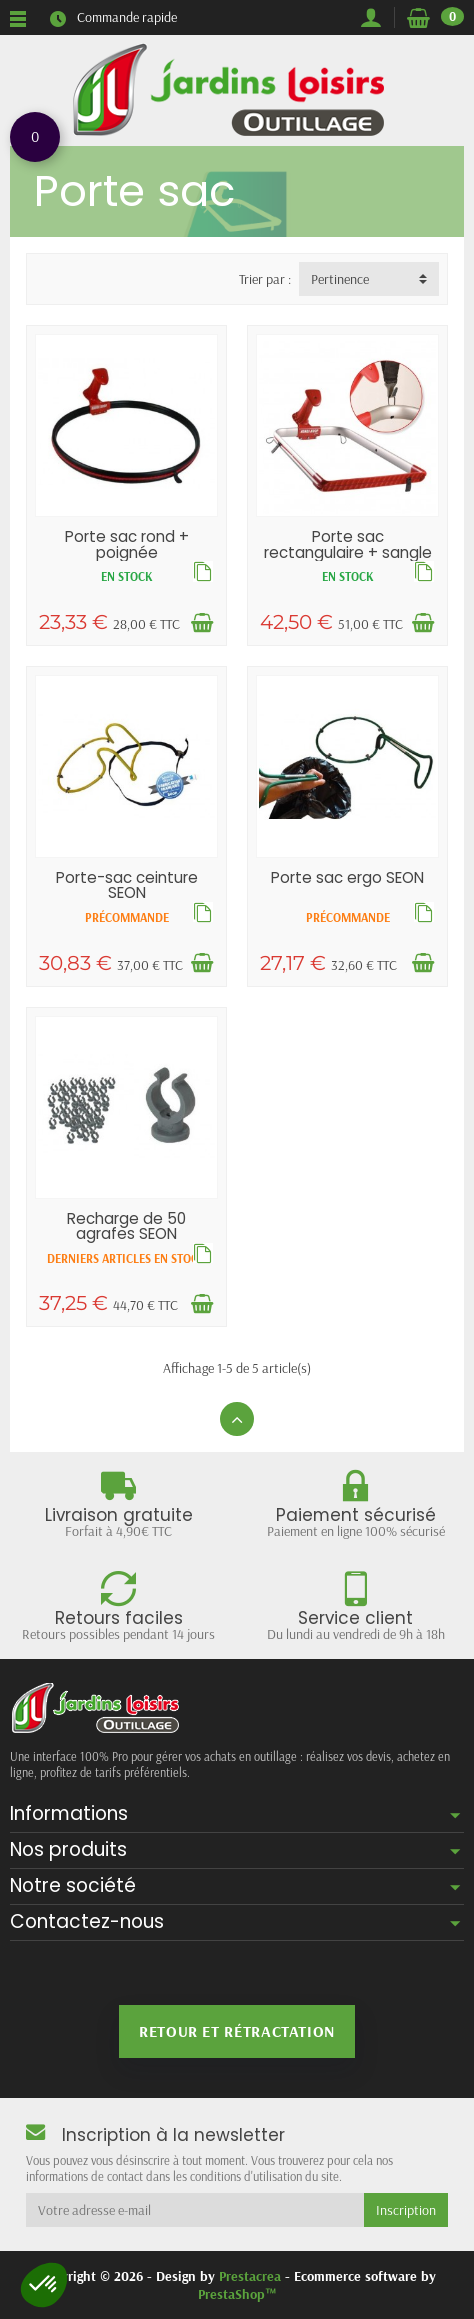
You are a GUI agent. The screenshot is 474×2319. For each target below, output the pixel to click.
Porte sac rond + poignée (127, 544)
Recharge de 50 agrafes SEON (126, 1226)
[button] (44, 2285)
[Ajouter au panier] (202, 623)
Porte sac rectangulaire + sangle (348, 544)
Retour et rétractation (237, 2031)
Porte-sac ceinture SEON (127, 885)
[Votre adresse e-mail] (195, 2210)
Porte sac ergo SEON (347, 877)
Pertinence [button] (340, 279)
